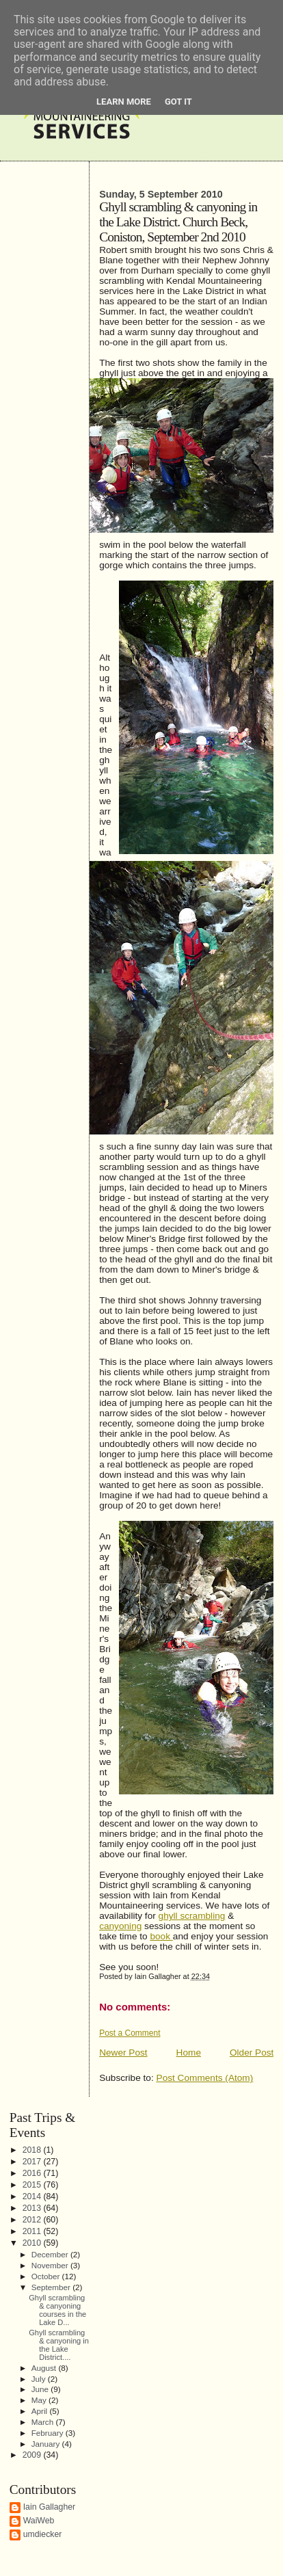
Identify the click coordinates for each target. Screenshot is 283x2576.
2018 (33, 2150)
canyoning (120, 1926)
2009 (33, 2455)
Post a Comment (129, 2033)
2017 (33, 2161)
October (46, 2276)
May (40, 2399)
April (40, 2410)
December (50, 2254)
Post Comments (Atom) (205, 2078)
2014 (33, 2196)
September (51, 2287)
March (43, 2421)
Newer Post (123, 2052)
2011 (33, 2231)
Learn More (123, 101)
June (41, 2389)
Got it (178, 101)
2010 (33, 2243)
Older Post (251, 2052)
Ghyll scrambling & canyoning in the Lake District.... (59, 2344)
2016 (33, 2173)
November (50, 2265)
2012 (33, 2220)
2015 (33, 2185)
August (45, 2367)
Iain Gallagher (49, 2507)
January (46, 2443)
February (48, 2432)
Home (188, 2052)
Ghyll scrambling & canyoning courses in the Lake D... (57, 2310)
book (161, 1936)
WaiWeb (39, 2520)
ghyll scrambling (192, 1916)
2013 (33, 2208)
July (39, 2378)
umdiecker (42, 2534)
